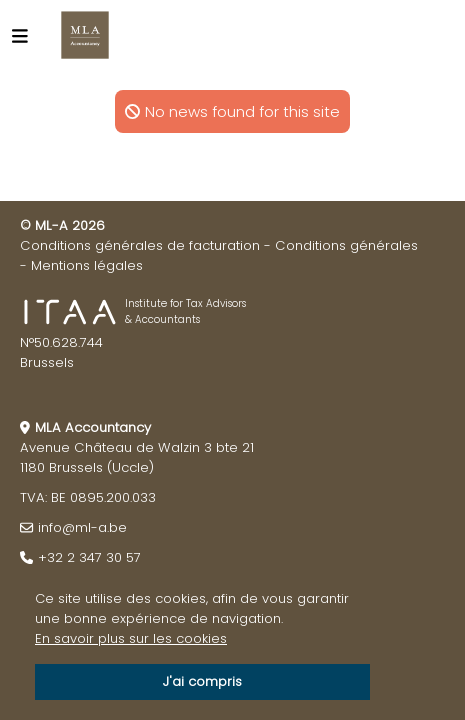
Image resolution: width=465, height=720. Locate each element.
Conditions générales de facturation (140, 245)
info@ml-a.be (82, 527)
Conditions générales (346, 245)
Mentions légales (87, 265)
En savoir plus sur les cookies (131, 638)
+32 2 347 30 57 (89, 557)
